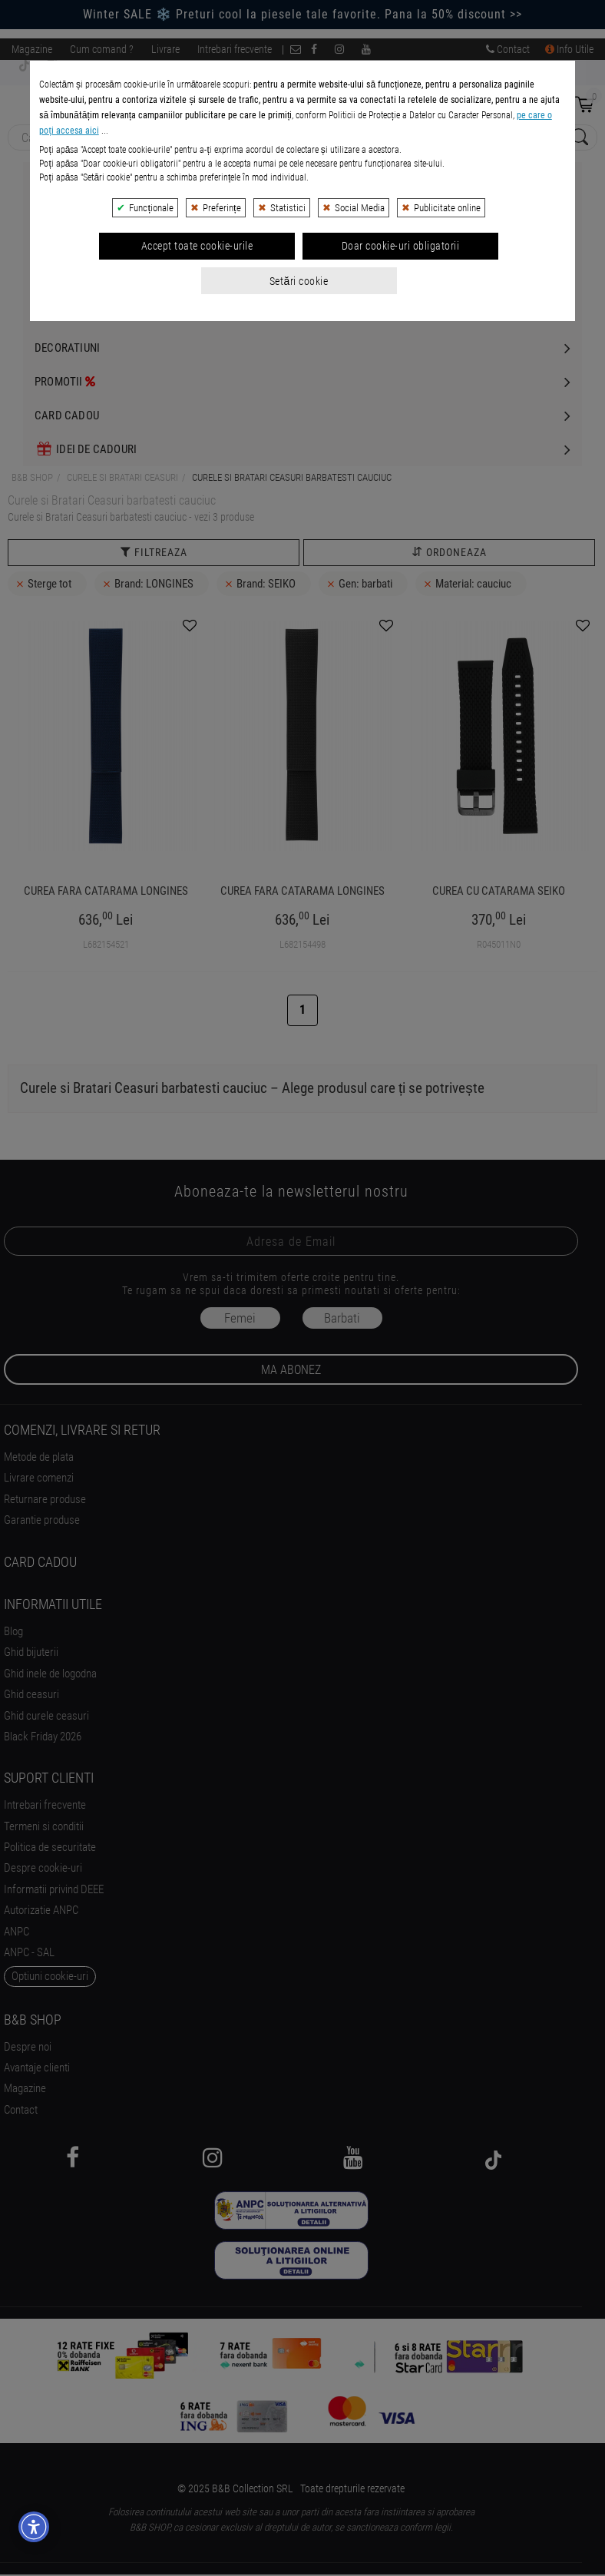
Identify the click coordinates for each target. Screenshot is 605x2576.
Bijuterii (58, 179)
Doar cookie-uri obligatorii (401, 431)
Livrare (165, 49)
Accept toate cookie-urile (197, 431)
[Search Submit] (578, 138)
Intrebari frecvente (234, 49)
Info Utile (569, 49)
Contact (508, 49)
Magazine (32, 49)
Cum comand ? (102, 49)
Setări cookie (298, 466)
